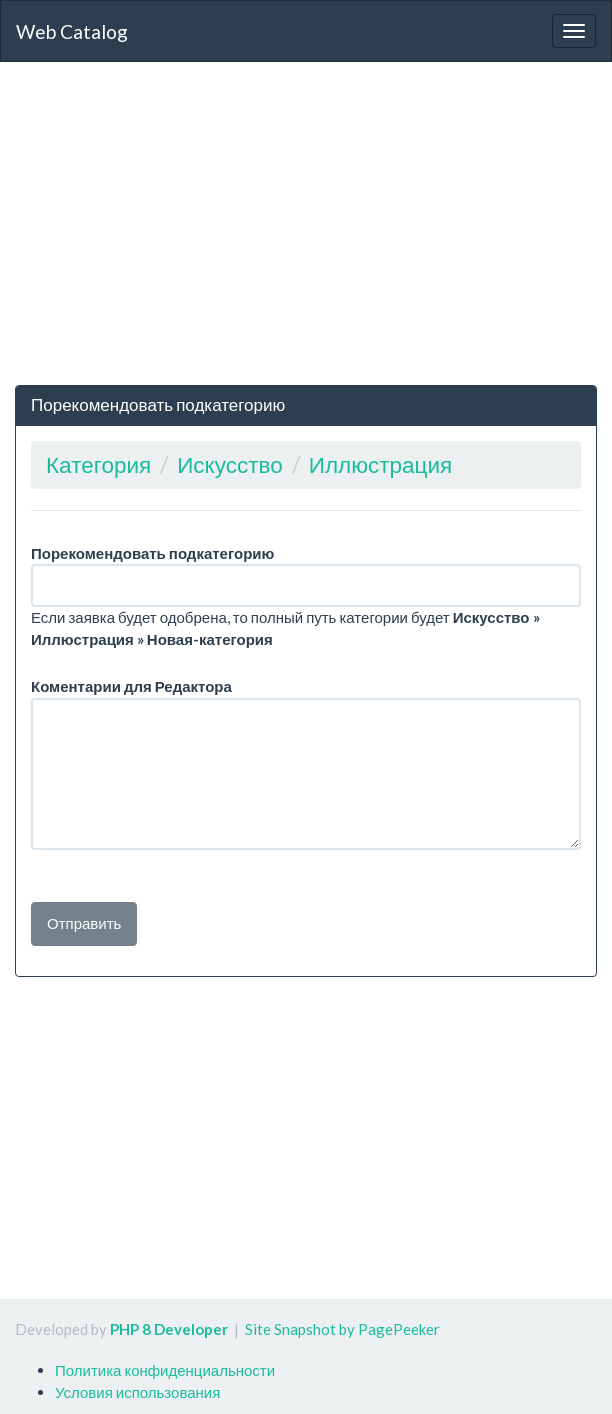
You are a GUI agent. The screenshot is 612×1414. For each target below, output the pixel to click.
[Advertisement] (306, 223)
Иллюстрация (381, 464)
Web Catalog (72, 31)
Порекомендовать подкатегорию (152, 553)
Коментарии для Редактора (131, 686)
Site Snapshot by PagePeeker (342, 1329)
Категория (98, 464)
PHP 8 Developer (169, 1329)
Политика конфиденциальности (165, 1370)
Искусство (230, 464)
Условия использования (137, 1392)
